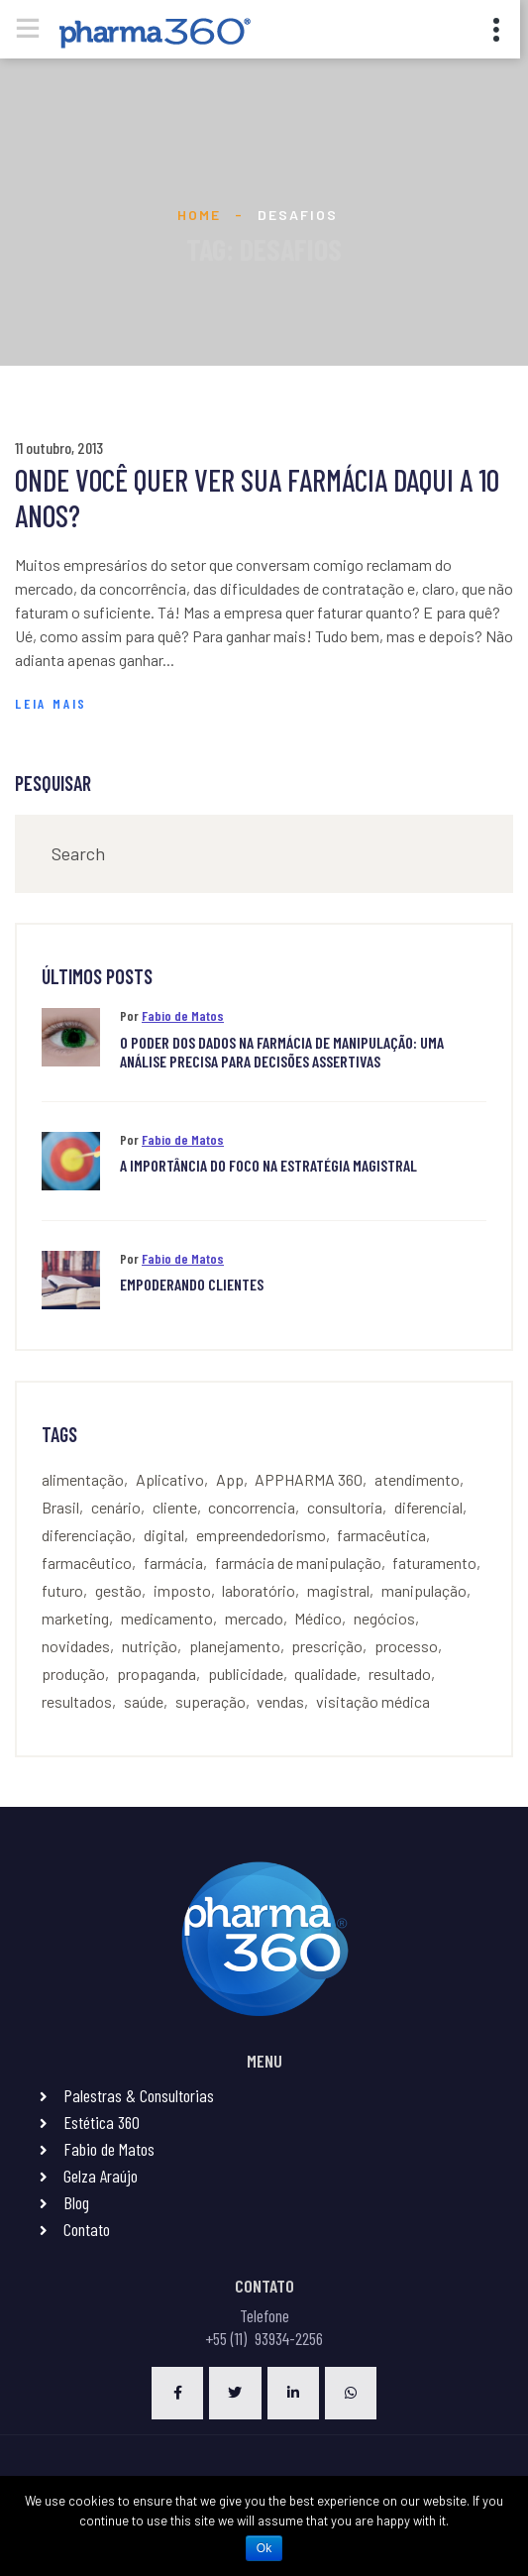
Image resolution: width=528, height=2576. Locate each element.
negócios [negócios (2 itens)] (384, 1618)
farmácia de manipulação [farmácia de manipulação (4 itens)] (298, 1562)
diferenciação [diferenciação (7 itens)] (87, 1534)
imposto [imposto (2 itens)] (182, 1590)
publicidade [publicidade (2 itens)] (245, 1673)
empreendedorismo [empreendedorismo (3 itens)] (261, 1534)
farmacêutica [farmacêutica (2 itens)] (381, 1534)
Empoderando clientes (192, 1284)
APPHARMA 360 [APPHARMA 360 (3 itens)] (309, 1479)
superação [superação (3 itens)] (210, 1701)
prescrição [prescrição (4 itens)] (327, 1645)
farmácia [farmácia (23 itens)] (173, 1562)
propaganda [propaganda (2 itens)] (156, 1673)
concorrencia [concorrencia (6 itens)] (251, 1507)
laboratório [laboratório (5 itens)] (258, 1590)
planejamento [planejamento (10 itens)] (234, 1645)
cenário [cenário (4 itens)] (116, 1507)
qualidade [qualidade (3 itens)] (325, 1673)
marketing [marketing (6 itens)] (75, 1618)
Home (199, 214)
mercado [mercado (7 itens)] (254, 1618)
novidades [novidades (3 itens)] (76, 1645)
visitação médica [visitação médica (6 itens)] (373, 1701)
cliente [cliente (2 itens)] (175, 1507)
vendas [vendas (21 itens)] (280, 1701)
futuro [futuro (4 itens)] (62, 1590)
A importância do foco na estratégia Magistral (268, 1165)
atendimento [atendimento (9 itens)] (417, 1479)
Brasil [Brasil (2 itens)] (60, 1507)
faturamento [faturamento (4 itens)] (434, 1562)
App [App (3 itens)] (230, 1479)
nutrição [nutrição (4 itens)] (149, 1645)
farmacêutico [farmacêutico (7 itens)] (87, 1562)
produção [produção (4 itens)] (73, 1673)
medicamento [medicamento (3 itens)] (167, 1618)
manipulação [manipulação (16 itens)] (424, 1590)
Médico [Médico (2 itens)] (318, 1618)
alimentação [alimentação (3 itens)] (83, 1479)
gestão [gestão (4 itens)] (118, 1590)
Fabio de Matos (183, 1015)
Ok (264, 2548)
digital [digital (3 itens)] (164, 1534)
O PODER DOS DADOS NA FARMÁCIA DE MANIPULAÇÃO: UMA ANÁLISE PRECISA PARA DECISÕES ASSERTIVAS (282, 1051)
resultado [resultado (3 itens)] (400, 1673)
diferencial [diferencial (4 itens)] (428, 1507)
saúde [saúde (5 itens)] (143, 1701)
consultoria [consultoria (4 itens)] (344, 1507)
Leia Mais (51, 703)
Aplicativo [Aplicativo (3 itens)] (170, 1479)
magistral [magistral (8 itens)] (338, 1590)
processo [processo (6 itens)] (406, 1645)
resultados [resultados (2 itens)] (77, 1701)
